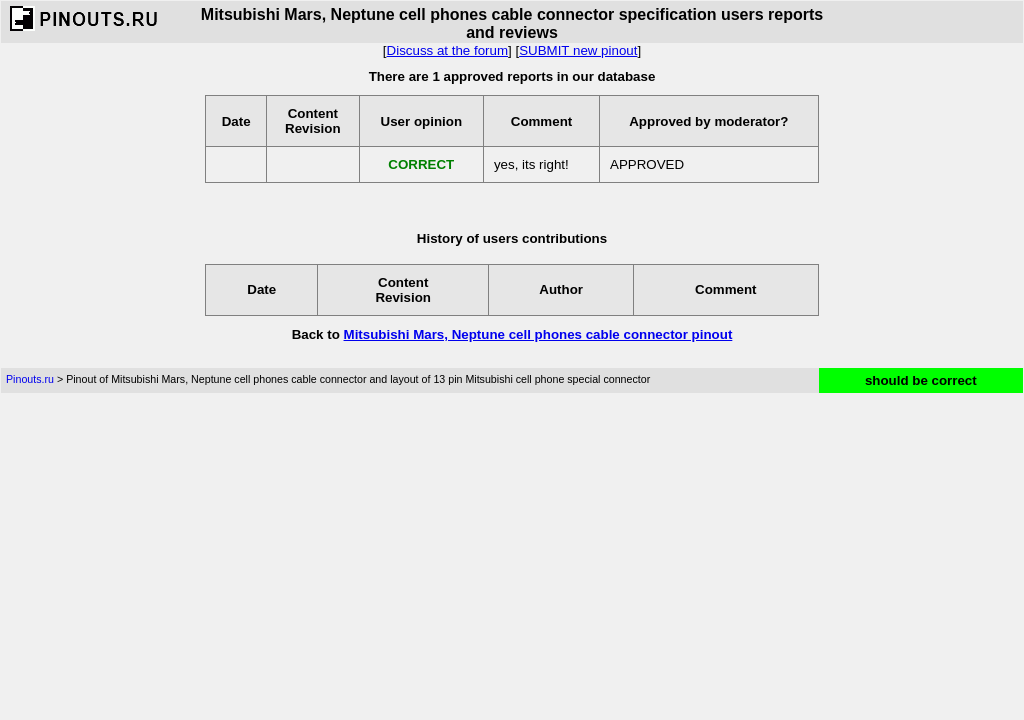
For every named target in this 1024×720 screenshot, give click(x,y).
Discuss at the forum (447, 50)
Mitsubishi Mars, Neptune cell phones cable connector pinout (538, 334)
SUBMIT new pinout (578, 50)
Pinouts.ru (30, 379)
